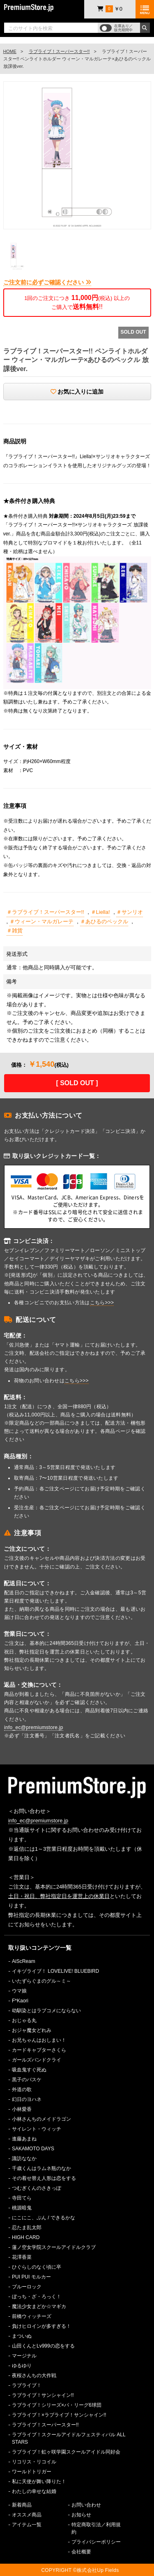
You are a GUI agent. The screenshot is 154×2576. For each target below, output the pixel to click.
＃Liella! (100, 912)
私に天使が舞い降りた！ (39, 2481)
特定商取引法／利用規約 (96, 2528)
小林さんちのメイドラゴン (41, 2119)
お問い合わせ (86, 2505)
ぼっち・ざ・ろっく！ (36, 2296)
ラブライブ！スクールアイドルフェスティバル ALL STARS (69, 2438)
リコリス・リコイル (34, 2462)
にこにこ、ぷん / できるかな (43, 2218)
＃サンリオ (129, 912)
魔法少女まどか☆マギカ (39, 2306)
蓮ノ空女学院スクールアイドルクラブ (54, 2247)
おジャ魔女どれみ (31, 2030)
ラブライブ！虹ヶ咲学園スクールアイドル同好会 (66, 2452)
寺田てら (22, 2198)
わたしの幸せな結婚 (34, 2491)
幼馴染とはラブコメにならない (46, 2010)
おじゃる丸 (24, 2020)
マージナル (24, 2356)
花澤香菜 (22, 2257)
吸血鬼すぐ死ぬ (29, 2070)
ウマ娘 (19, 1991)
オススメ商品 (26, 2515)
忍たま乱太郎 (26, 2227)
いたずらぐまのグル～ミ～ (41, 1981)
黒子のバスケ (26, 2079)
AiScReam (23, 1961)
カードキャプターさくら (39, 2050)
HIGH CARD (25, 2237)
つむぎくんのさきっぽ (36, 2188)
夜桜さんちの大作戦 (34, 2375)
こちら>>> (102, 1302)
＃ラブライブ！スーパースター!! (45, 912)
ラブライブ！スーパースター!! (59, 51)
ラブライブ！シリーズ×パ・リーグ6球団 (56, 2405)
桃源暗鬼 (22, 2208)
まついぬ (22, 2336)
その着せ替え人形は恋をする (44, 2178)
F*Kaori (20, 2001)
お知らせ (81, 2515)
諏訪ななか (24, 2158)
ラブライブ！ (26, 2385)
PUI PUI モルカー (31, 2277)
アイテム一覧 (26, 2525)
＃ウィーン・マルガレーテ (41, 921)
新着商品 (22, 2505)
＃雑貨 (15, 930)
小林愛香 (22, 2109)
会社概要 (81, 2552)
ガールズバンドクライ (36, 2060)
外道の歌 (22, 2089)
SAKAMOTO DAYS (33, 2149)
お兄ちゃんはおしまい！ (39, 2040)
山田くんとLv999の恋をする (43, 2346)
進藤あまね (24, 2139)
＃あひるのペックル (104, 921)
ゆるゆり (22, 2365)
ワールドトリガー (31, 2472)
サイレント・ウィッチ (36, 2129)
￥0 (109, 8)
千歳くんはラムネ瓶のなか (41, 2168)
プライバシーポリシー (96, 2542)
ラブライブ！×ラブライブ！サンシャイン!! (59, 2415)
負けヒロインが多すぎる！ (41, 2326)
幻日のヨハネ (26, 2099)
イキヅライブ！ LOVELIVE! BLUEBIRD (55, 1971)
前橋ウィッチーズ (31, 2316)
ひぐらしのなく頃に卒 (36, 2267)
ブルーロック (26, 2287)
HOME (9, 51)
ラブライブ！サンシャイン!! (43, 2395)
